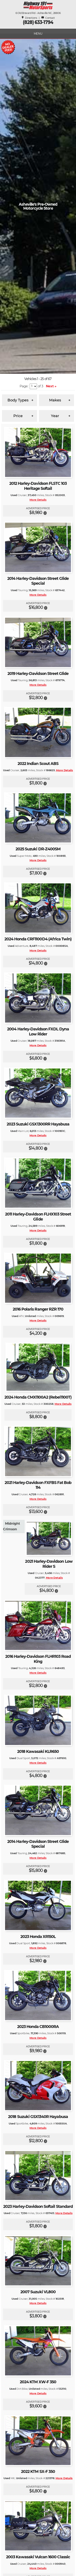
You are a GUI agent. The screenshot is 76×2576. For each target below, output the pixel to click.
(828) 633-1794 (38, 22)
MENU (38, 33)
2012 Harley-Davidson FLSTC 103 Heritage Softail (38, 486)
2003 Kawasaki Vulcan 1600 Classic (38, 2557)
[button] (45, 512)
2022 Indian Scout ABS (38, 763)
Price (18, 416)
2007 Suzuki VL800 (38, 2292)
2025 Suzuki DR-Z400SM (38, 849)
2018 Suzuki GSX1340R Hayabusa (38, 2116)
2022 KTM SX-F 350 (38, 2471)
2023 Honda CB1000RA (38, 2026)
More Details (38, 499)
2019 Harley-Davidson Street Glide (38, 673)
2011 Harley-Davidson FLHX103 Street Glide (38, 1217)
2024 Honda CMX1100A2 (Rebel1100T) (38, 1397)
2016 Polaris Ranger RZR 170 (38, 1309)
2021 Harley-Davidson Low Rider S (48, 1564)
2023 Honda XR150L (38, 1936)
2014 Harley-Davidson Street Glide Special (38, 581)
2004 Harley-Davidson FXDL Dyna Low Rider (38, 1031)
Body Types (17, 400)
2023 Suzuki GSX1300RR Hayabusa (38, 1124)
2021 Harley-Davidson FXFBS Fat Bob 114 (38, 1485)
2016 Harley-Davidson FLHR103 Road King (38, 1659)
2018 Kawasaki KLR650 (38, 1751)
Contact (48, 17)
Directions (29, 17)
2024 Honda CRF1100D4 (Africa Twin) (38, 939)
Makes (55, 400)
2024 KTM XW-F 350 (38, 2382)
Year (55, 416)
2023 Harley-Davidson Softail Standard (38, 2206)
